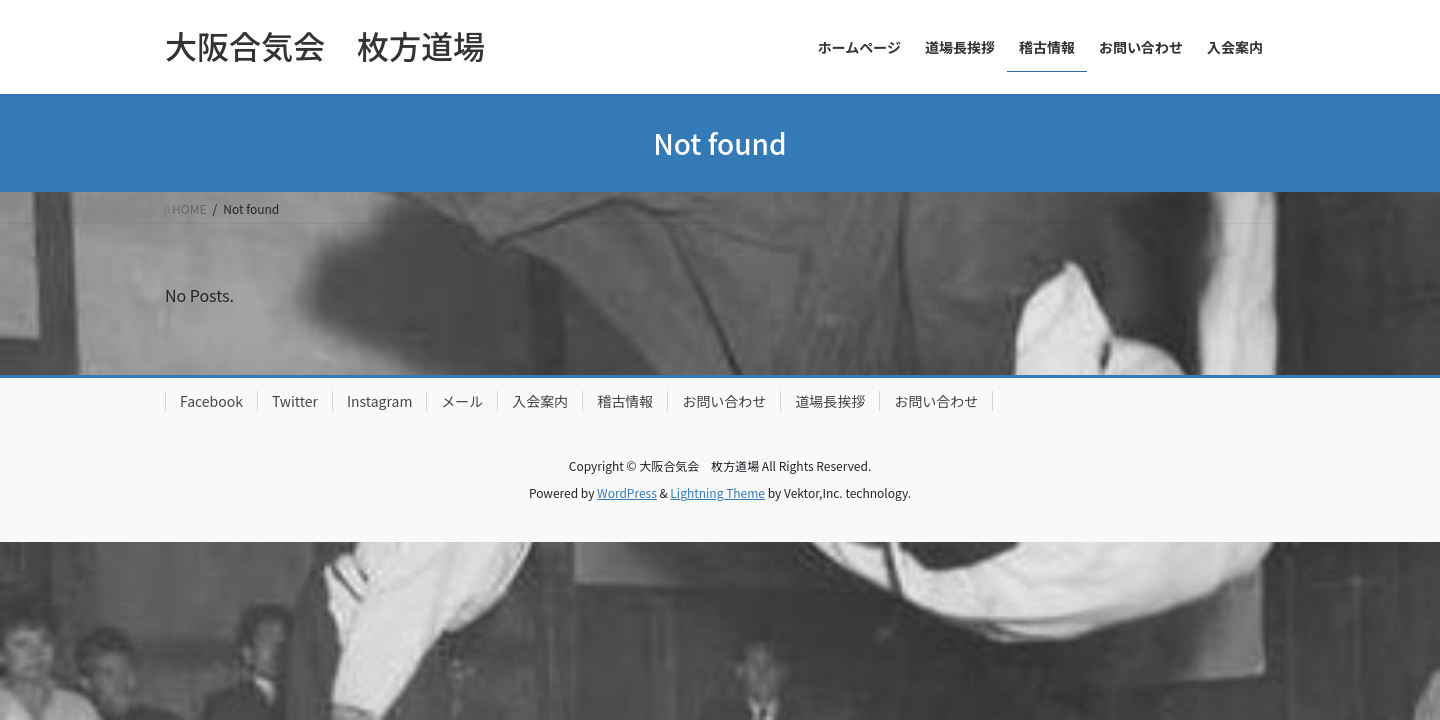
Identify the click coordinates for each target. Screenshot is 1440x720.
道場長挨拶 (830, 401)
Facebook (211, 401)
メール (462, 401)
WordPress (627, 492)
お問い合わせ (724, 401)
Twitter (295, 401)
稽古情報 (625, 401)
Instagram (379, 401)
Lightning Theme (717, 492)
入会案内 (540, 401)
